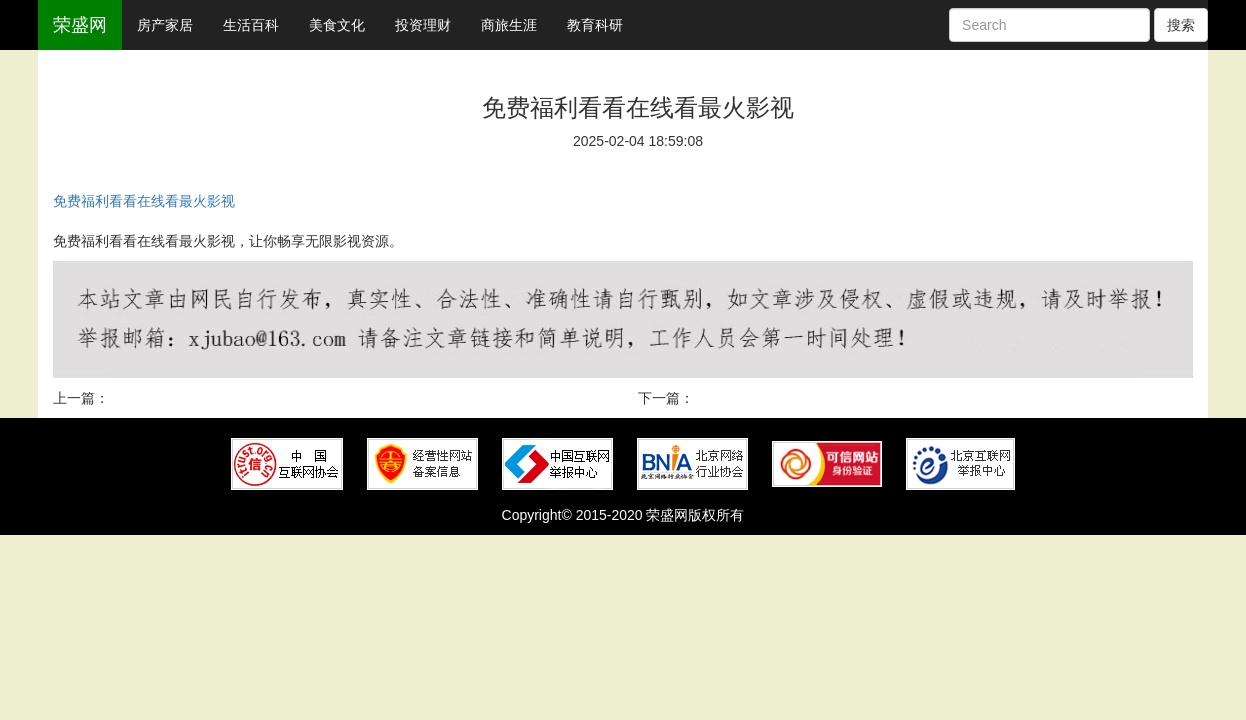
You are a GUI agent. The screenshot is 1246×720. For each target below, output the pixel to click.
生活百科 (251, 25)
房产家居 (165, 25)
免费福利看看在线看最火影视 (144, 201)
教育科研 (595, 25)
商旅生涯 (509, 25)
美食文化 (337, 25)
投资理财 (423, 25)
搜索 (1181, 25)
